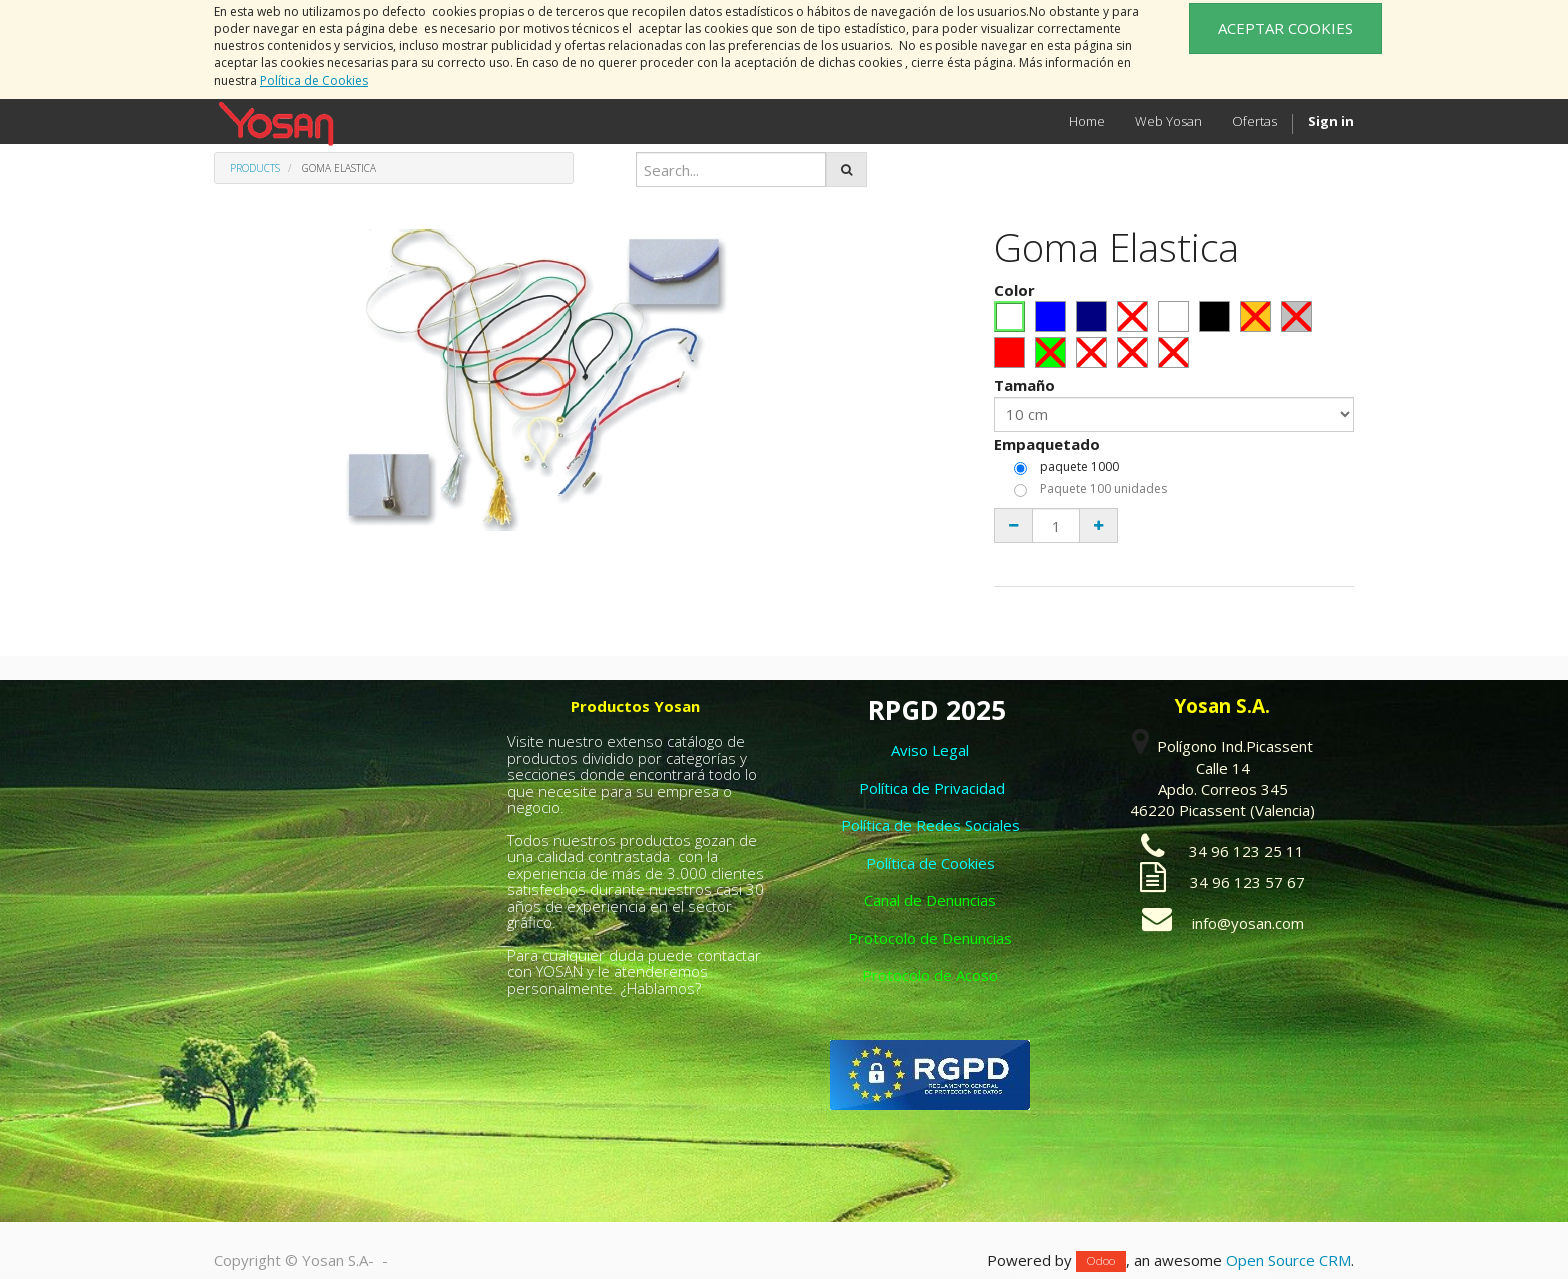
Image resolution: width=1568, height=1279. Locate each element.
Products (255, 168)
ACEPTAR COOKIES (1285, 28)
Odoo (1101, 1261)
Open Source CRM (1288, 1260)
